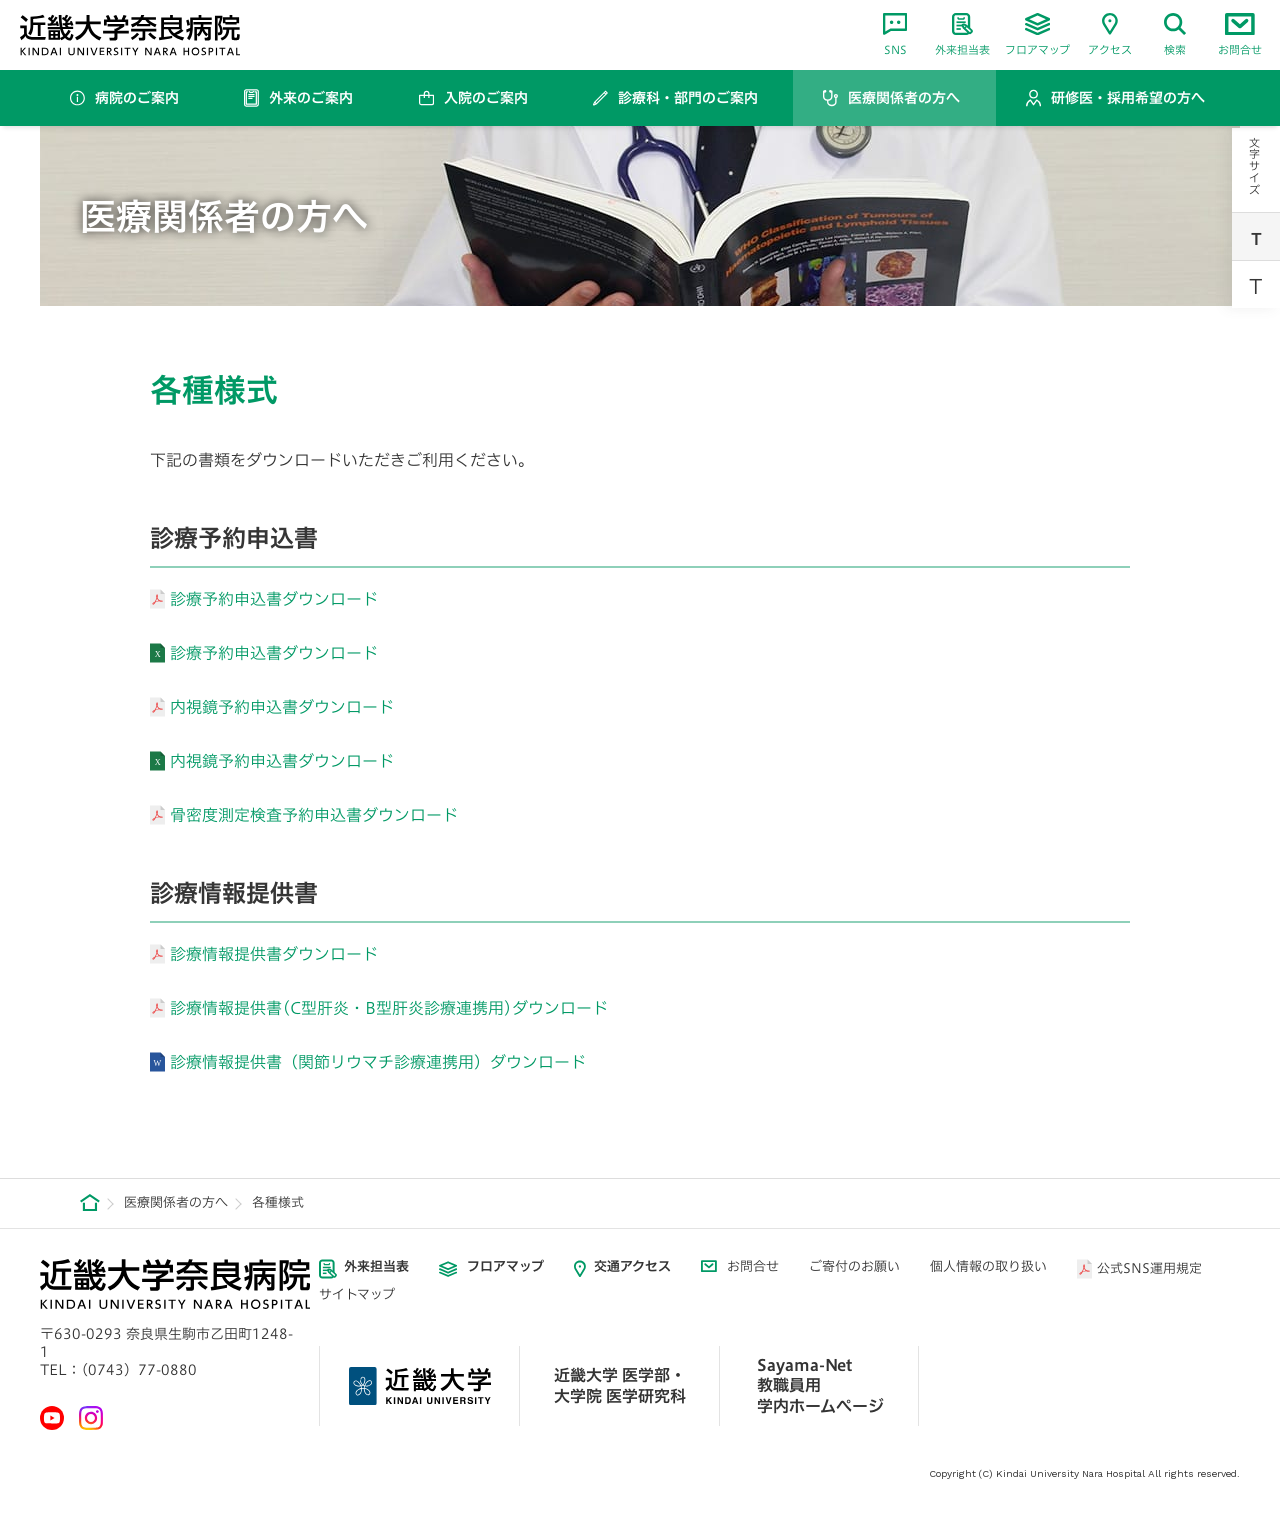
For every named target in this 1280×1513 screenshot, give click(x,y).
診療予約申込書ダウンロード (274, 599)
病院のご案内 (137, 98)
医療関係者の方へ (904, 98)
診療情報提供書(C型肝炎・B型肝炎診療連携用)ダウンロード (389, 1008)
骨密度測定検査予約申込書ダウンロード (314, 815)
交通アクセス (632, 1266)
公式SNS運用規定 (1149, 1268)
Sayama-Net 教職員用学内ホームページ (820, 1386)
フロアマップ (1037, 34)
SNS (895, 34)
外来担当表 (962, 34)
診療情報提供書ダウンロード (274, 954)
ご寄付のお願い (854, 1266)
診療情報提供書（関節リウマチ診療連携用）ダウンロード (378, 1062)
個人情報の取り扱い (988, 1266)
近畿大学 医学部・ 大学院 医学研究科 (620, 1385)
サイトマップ (357, 1294)
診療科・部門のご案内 (688, 98)
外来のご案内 (311, 98)
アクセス (1110, 34)
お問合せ (1240, 34)
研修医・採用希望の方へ (1128, 98)
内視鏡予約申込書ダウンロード (282, 707)
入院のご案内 (486, 98)
